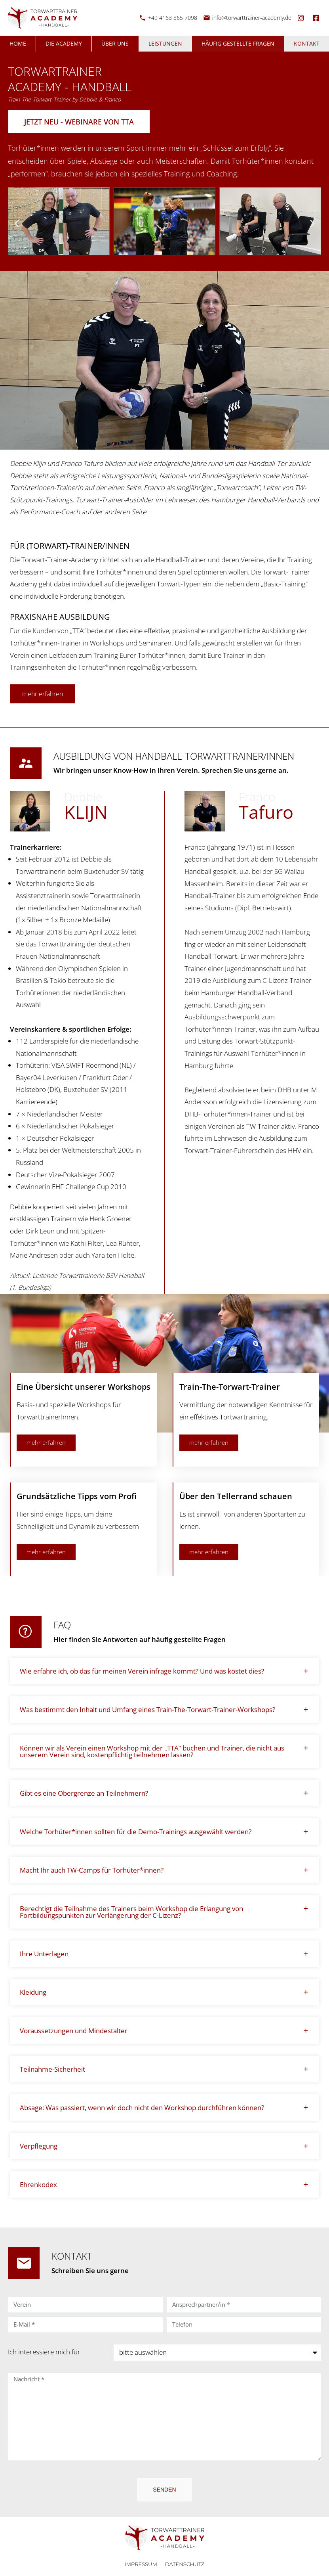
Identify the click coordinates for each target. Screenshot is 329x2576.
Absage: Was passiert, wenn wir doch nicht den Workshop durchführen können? (142, 2107)
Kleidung (33, 1992)
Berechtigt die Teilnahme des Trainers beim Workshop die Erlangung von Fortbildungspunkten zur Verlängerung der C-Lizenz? (131, 1912)
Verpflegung (38, 2146)
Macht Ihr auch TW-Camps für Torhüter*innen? (92, 1870)
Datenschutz (184, 2564)
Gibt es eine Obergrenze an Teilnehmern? (84, 1793)
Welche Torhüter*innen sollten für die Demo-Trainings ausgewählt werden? (135, 1831)
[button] (17, 223)
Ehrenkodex (38, 2184)
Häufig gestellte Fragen (238, 43)
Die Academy (64, 43)
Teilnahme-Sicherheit (52, 2069)
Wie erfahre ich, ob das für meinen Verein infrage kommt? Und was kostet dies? (142, 1671)
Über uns (115, 43)
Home (18, 43)
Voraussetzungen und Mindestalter (73, 2030)
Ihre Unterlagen (44, 1953)
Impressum (141, 2564)
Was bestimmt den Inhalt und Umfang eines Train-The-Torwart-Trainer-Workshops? (147, 1709)
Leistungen (165, 43)
